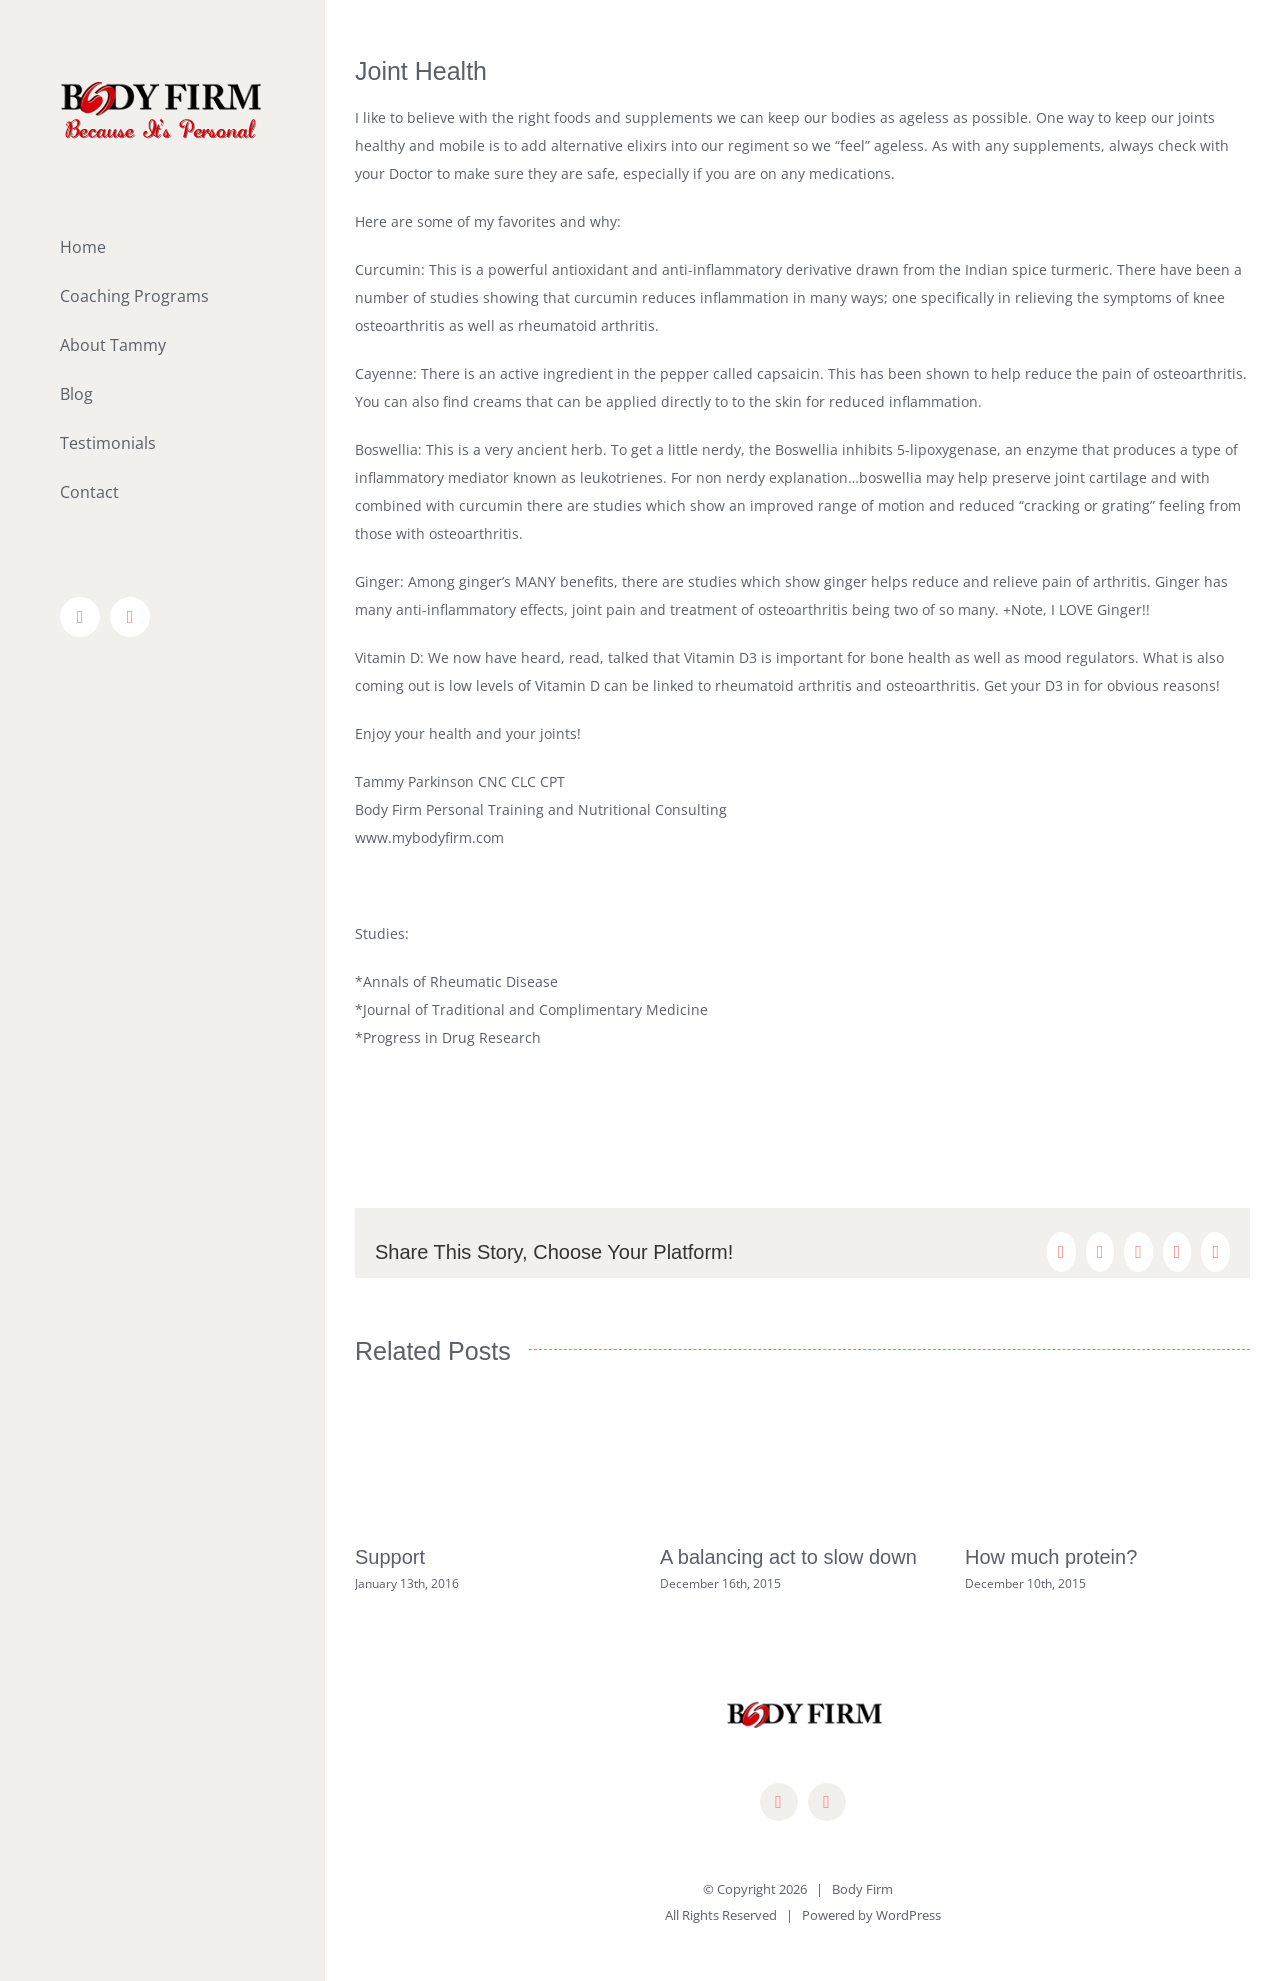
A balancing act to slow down (788, 1557)
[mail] (827, 1802)
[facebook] (779, 1802)
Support (390, 1557)
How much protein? (1051, 1557)
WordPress (908, 1915)
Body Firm (862, 1889)
